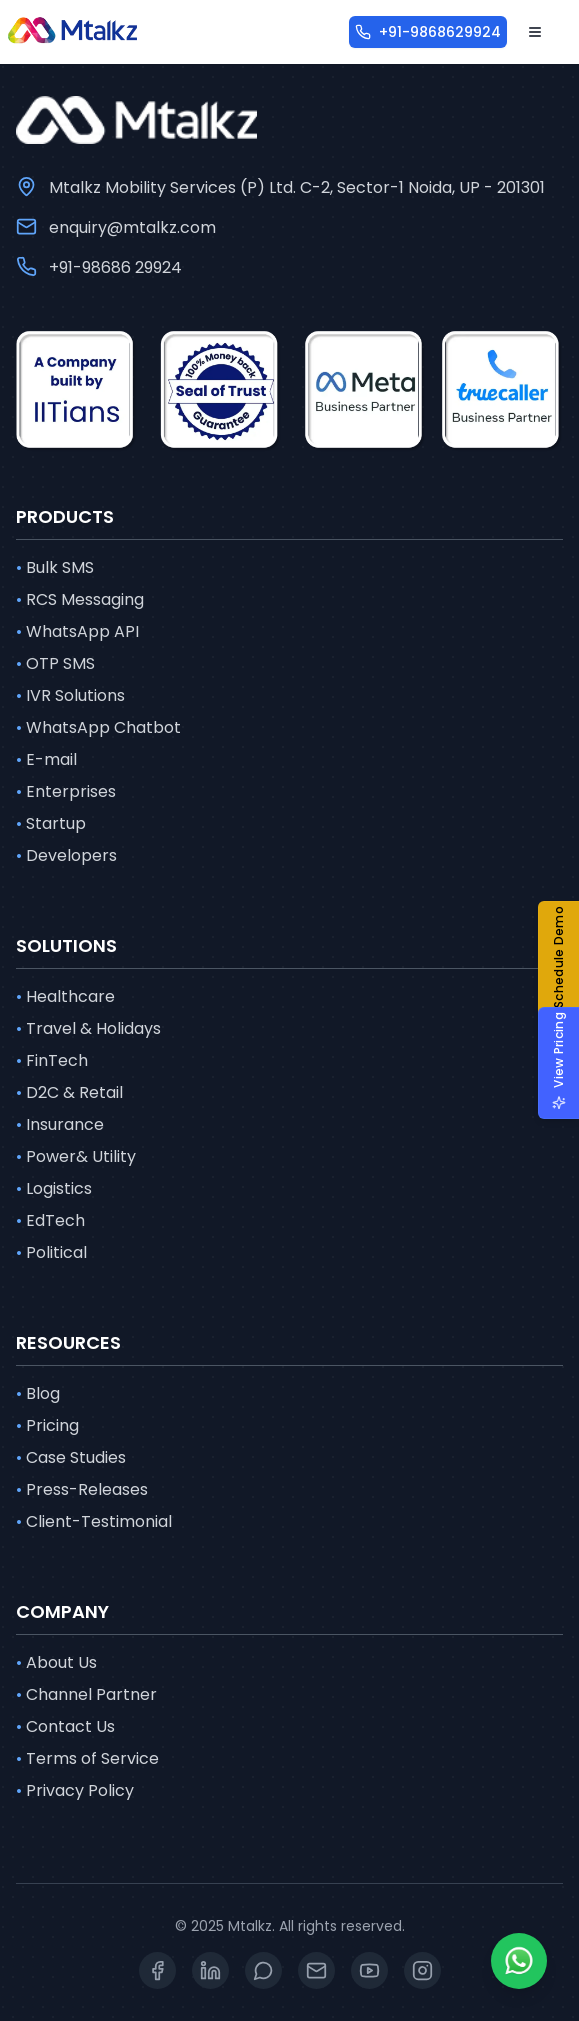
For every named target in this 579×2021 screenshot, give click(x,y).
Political (51, 1253)
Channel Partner (86, 1695)
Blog (38, 1394)
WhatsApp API (77, 632)
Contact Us (65, 1727)
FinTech (52, 1061)
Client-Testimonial (94, 1522)
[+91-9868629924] (428, 32)
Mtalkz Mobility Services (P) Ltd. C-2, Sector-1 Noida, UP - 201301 (297, 187)
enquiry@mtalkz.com (132, 227)
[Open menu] (535, 32)
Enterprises (66, 792)
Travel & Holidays (88, 1029)
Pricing (47, 1426)
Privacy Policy (75, 1791)
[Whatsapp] (519, 1961)
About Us (56, 1663)
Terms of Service (87, 1759)
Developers (66, 856)
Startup (51, 824)
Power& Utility (76, 1157)
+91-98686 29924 (115, 267)
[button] (566, 968)
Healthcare (65, 997)
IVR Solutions (70, 696)
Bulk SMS (55, 568)
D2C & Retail (69, 1093)
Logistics (54, 1189)
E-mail (46, 760)
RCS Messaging (80, 600)
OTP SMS (55, 664)
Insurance (60, 1125)
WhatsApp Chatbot (98, 728)
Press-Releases (82, 1490)
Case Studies (71, 1458)
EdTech (50, 1221)
